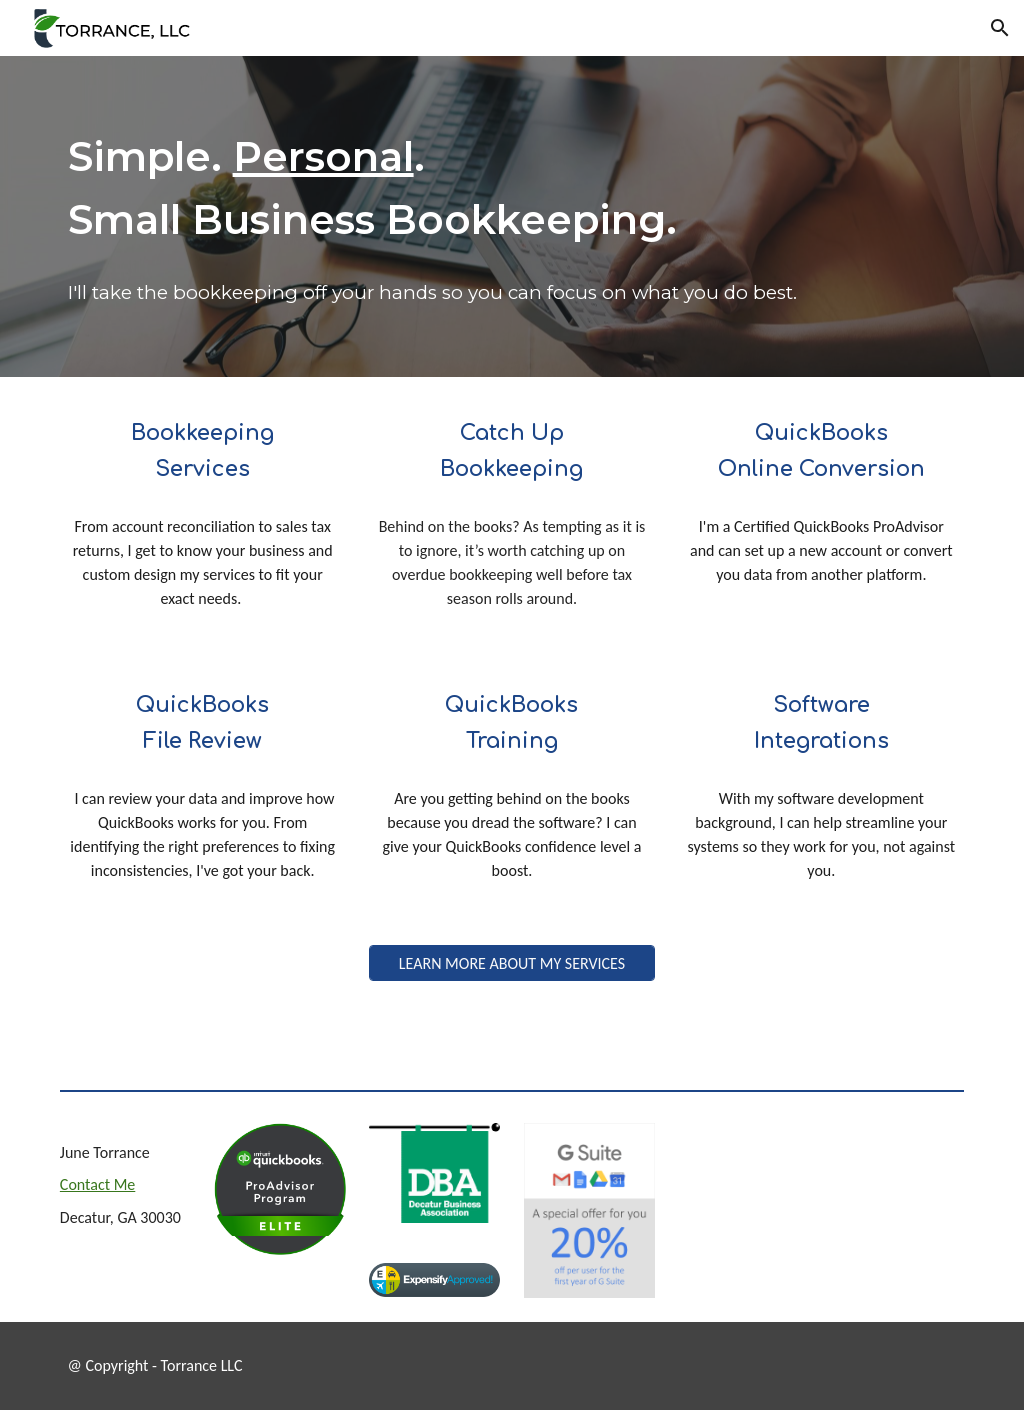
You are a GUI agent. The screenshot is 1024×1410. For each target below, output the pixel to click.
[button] (1000, 28)
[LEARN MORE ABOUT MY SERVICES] (512, 963)
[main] (512, 188)
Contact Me (97, 1184)
